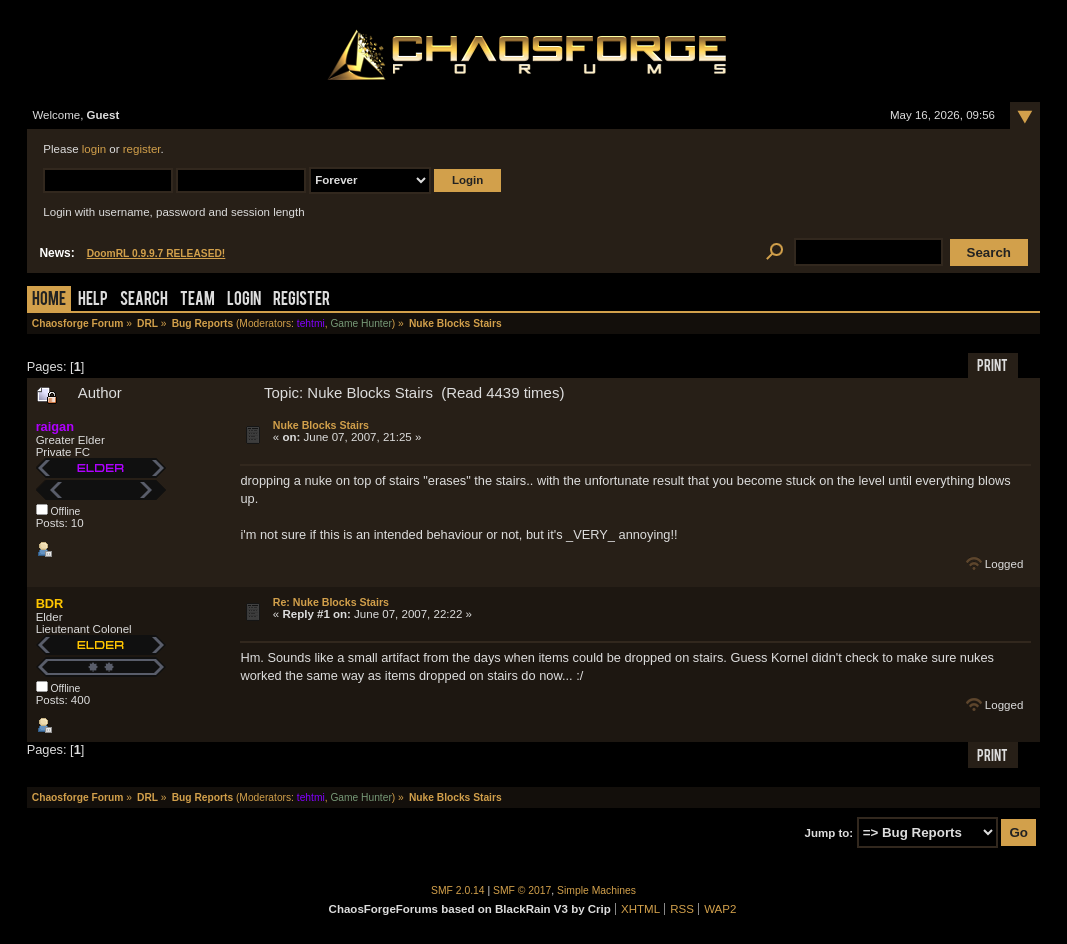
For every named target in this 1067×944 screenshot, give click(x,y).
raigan (55, 426)
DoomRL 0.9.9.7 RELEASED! (156, 253)
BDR (50, 603)
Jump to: (829, 833)
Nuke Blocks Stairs (321, 425)
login (94, 149)
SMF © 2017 (522, 890)
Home (49, 300)
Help (93, 300)
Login (244, 300)
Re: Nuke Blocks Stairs (331, 602)
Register (301, 300)
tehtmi (311, 323)
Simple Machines (596, 890)
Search (144, 300)
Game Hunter (360, 323)
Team (197, 300)
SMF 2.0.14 (458, 890)
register (142, 149)
